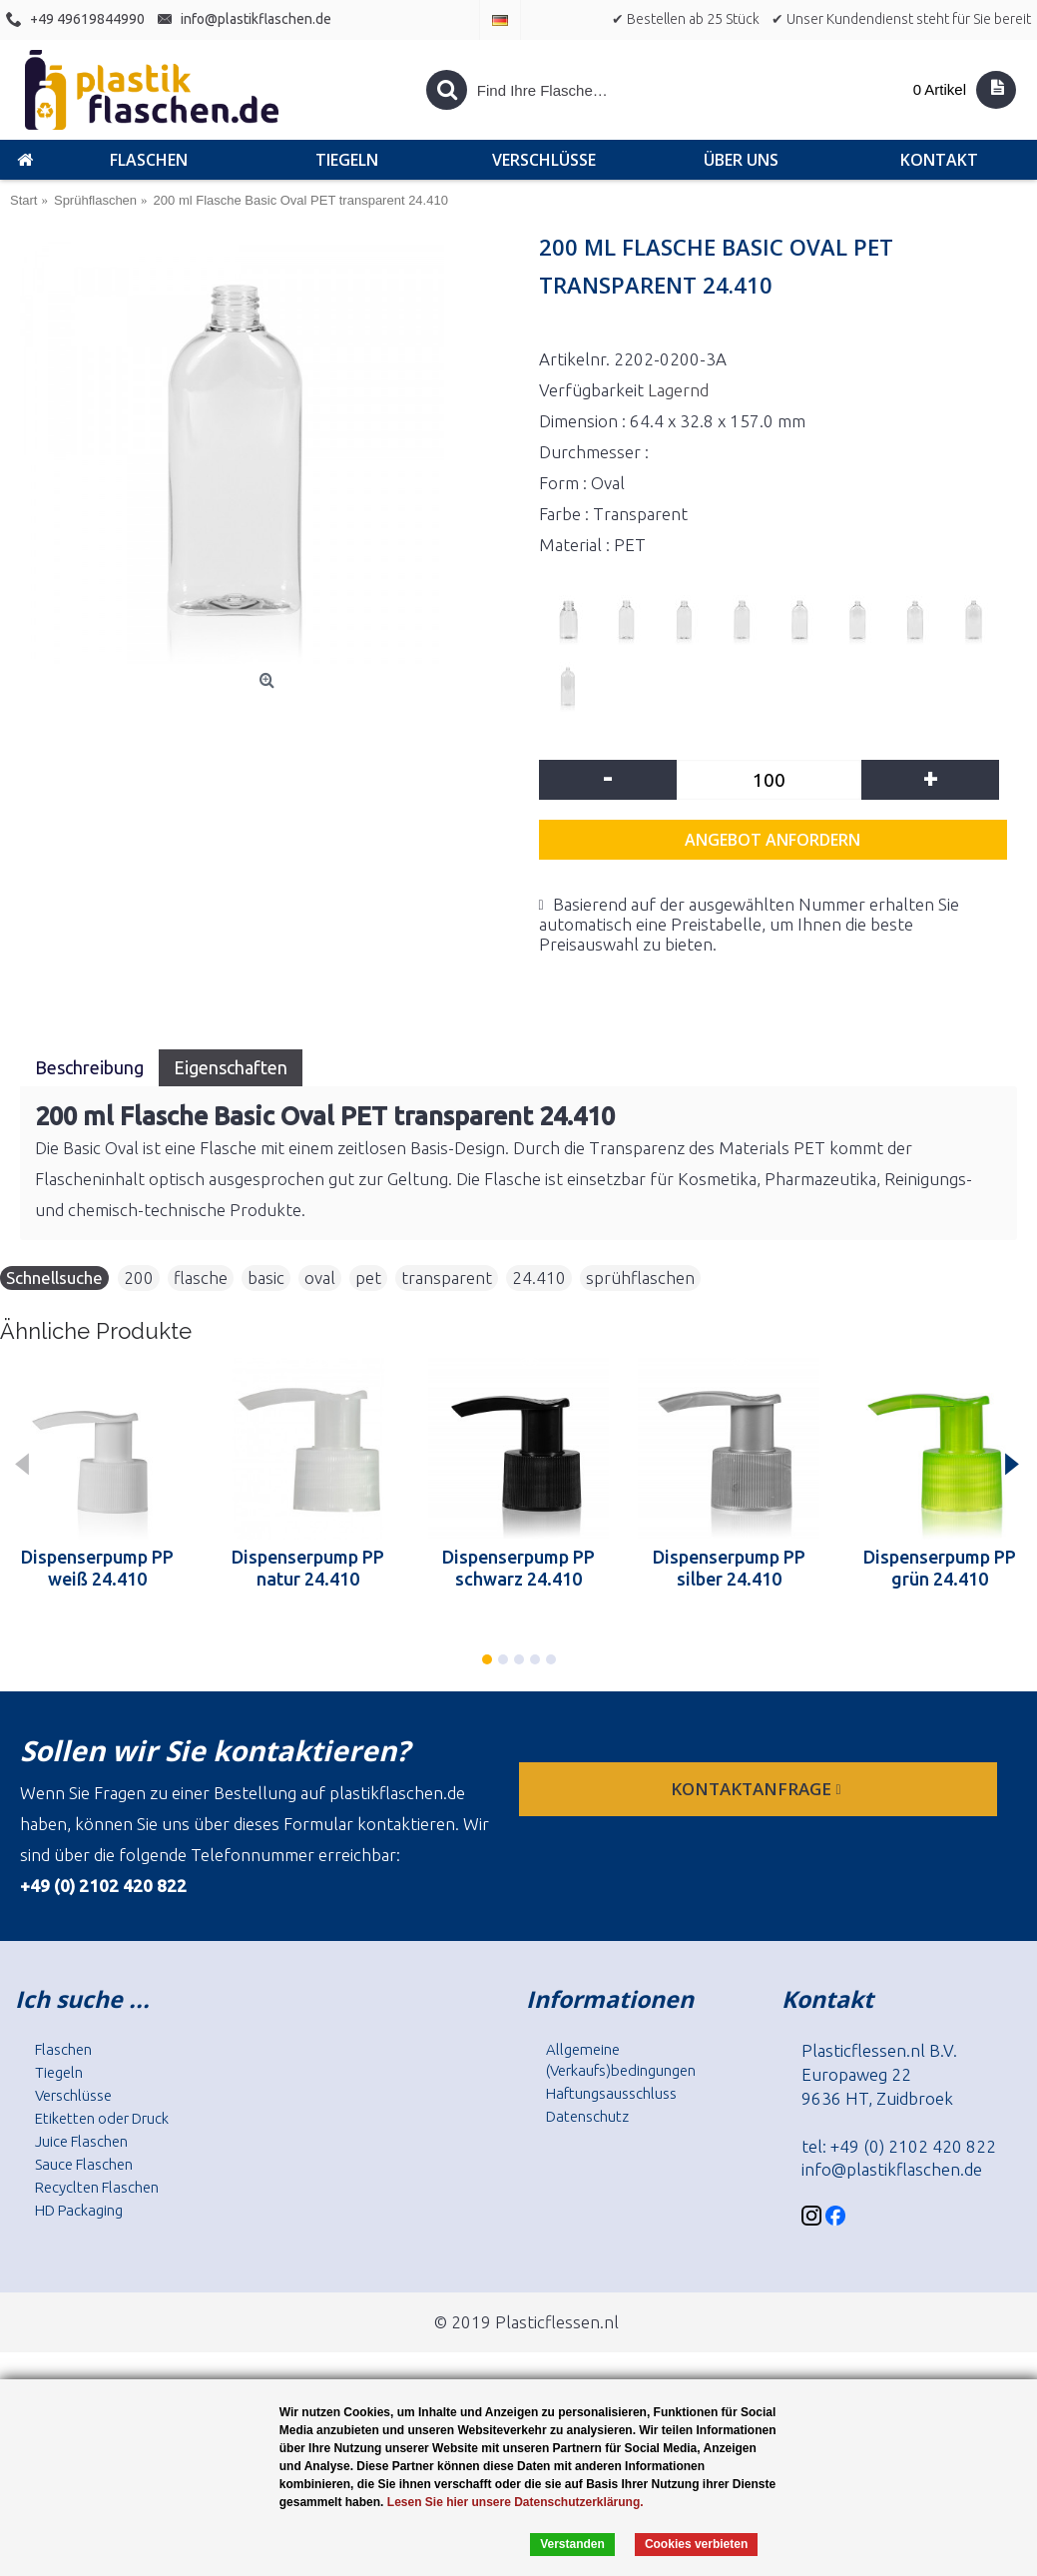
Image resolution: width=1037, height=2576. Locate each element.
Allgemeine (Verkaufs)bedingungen (621, 2060)
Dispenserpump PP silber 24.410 (729, 1568)
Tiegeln (59, 2072)
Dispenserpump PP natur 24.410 (308, 1568)
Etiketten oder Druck (102, 2118)
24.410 (539, 1277)
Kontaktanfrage (757, 1788)
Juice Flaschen (81, 2141)
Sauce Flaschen (84, 2164)
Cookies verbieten (696, 2544)
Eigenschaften (230, 1067)
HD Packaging (79, 2210)
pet (368, 1277)
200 (139, 1277)
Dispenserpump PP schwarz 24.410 (518, 1568)
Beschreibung (89, 1067)
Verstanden (572, 2544)
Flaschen (63, 2049)
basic (266, 1277)
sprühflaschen (640, 1277)
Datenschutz (587, 2116)
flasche (201, 1277)
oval (319, 1277)
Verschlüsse (73, 2095)
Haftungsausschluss (611, 2093)
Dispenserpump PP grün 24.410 (939, 1568)
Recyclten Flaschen (97, 2187)
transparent (446, 1277)
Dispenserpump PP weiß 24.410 (97, 1568)
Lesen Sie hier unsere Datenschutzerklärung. (515, 2502)
